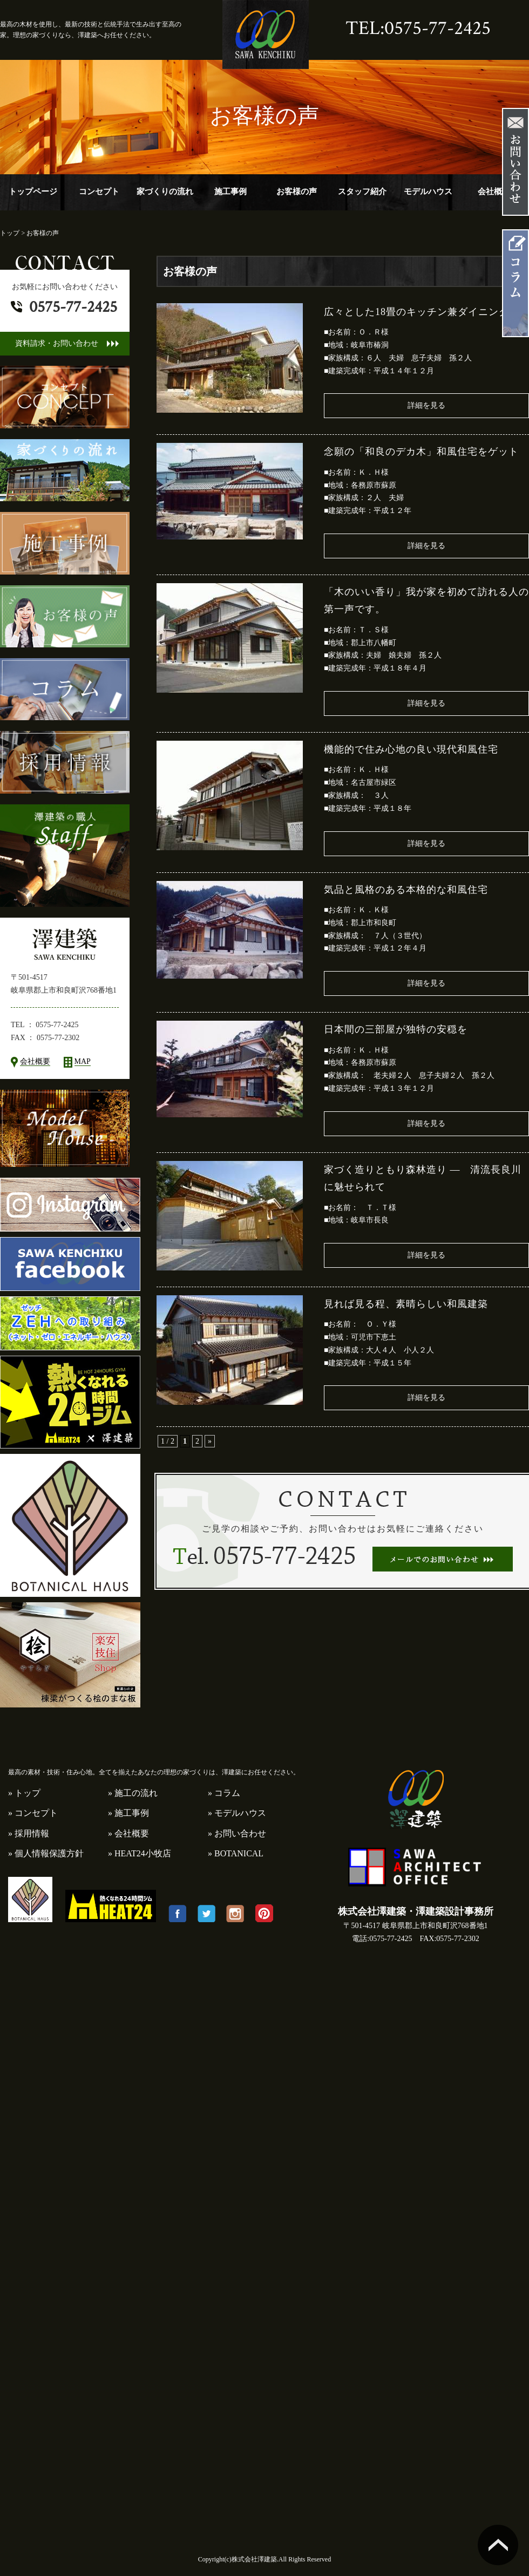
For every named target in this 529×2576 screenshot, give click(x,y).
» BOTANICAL (235, 1853)
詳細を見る (426, 405)
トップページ (33, 191)
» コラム (224, 1793)
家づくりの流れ (165, 191)
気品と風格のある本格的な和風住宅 (406, 889)
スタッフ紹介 (362, 191)
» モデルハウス (237, 1812)
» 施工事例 (128, 1812)
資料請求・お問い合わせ (56, 343)
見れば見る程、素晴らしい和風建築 (406, 1304)
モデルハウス (428, 191)
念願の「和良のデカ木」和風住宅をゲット (421, 451)
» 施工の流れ (133, 1793)
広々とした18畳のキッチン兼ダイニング (416, 311)
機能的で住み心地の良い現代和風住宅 (411, 749)
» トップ (24, 1793)
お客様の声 (296, 191)
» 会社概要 (128, 1833)
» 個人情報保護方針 (46, 1853)
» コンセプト (33, 1812)
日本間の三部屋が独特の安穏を (395, 1029)
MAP (82, 1061)
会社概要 (494, 191)
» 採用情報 (28, 1833)
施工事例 (230, 191)
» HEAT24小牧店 (139, 1853)
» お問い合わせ (237, 1833)
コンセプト (99, 191)
